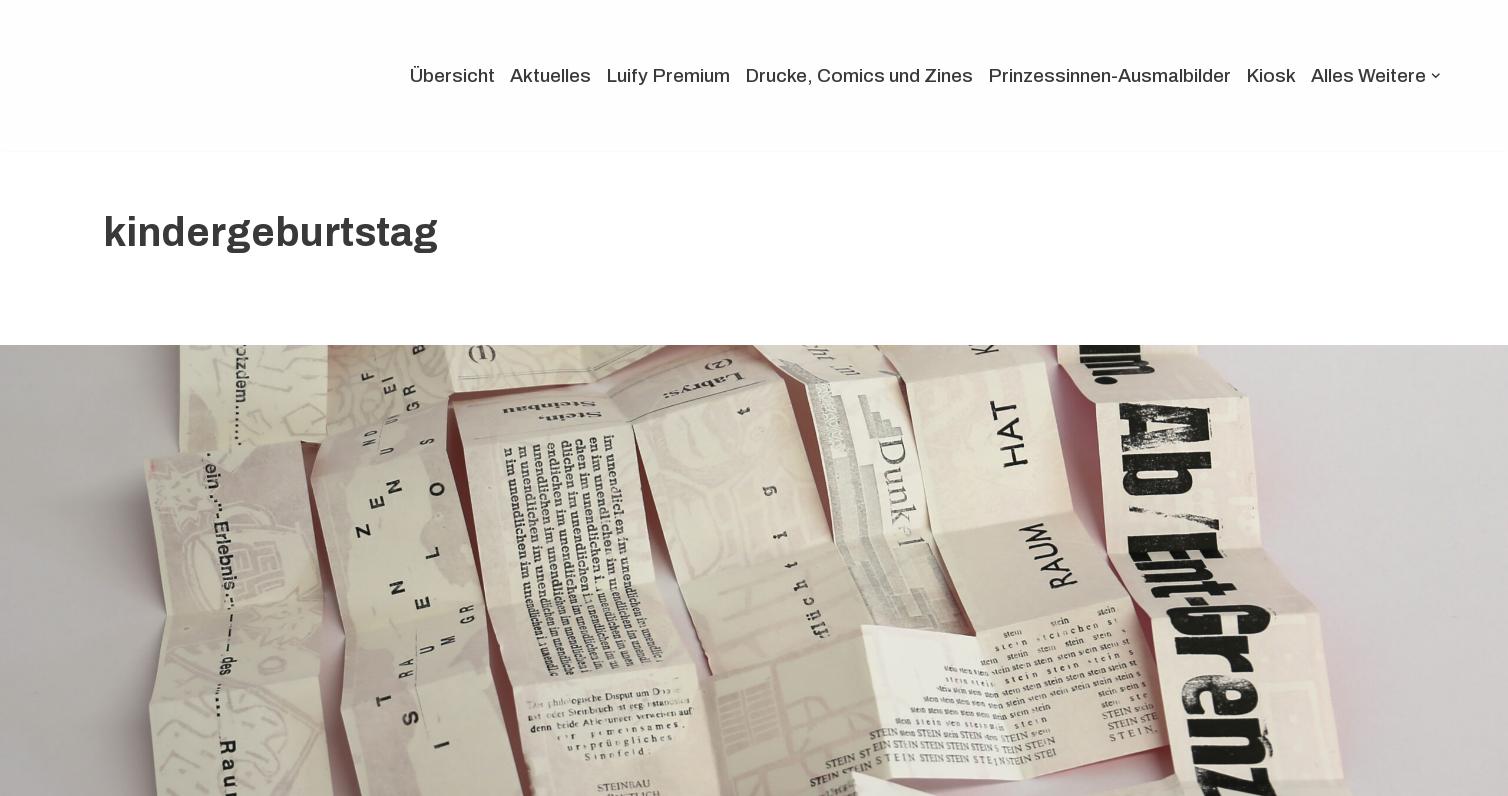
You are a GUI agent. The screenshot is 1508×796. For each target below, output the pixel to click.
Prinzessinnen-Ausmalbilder (1109, 75)
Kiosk (1271, 75)
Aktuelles (550, 75)
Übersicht (452, 75)
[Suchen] (1475, 75)
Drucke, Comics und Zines (859, 75)
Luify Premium (668, 75)
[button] (1436, 76)
